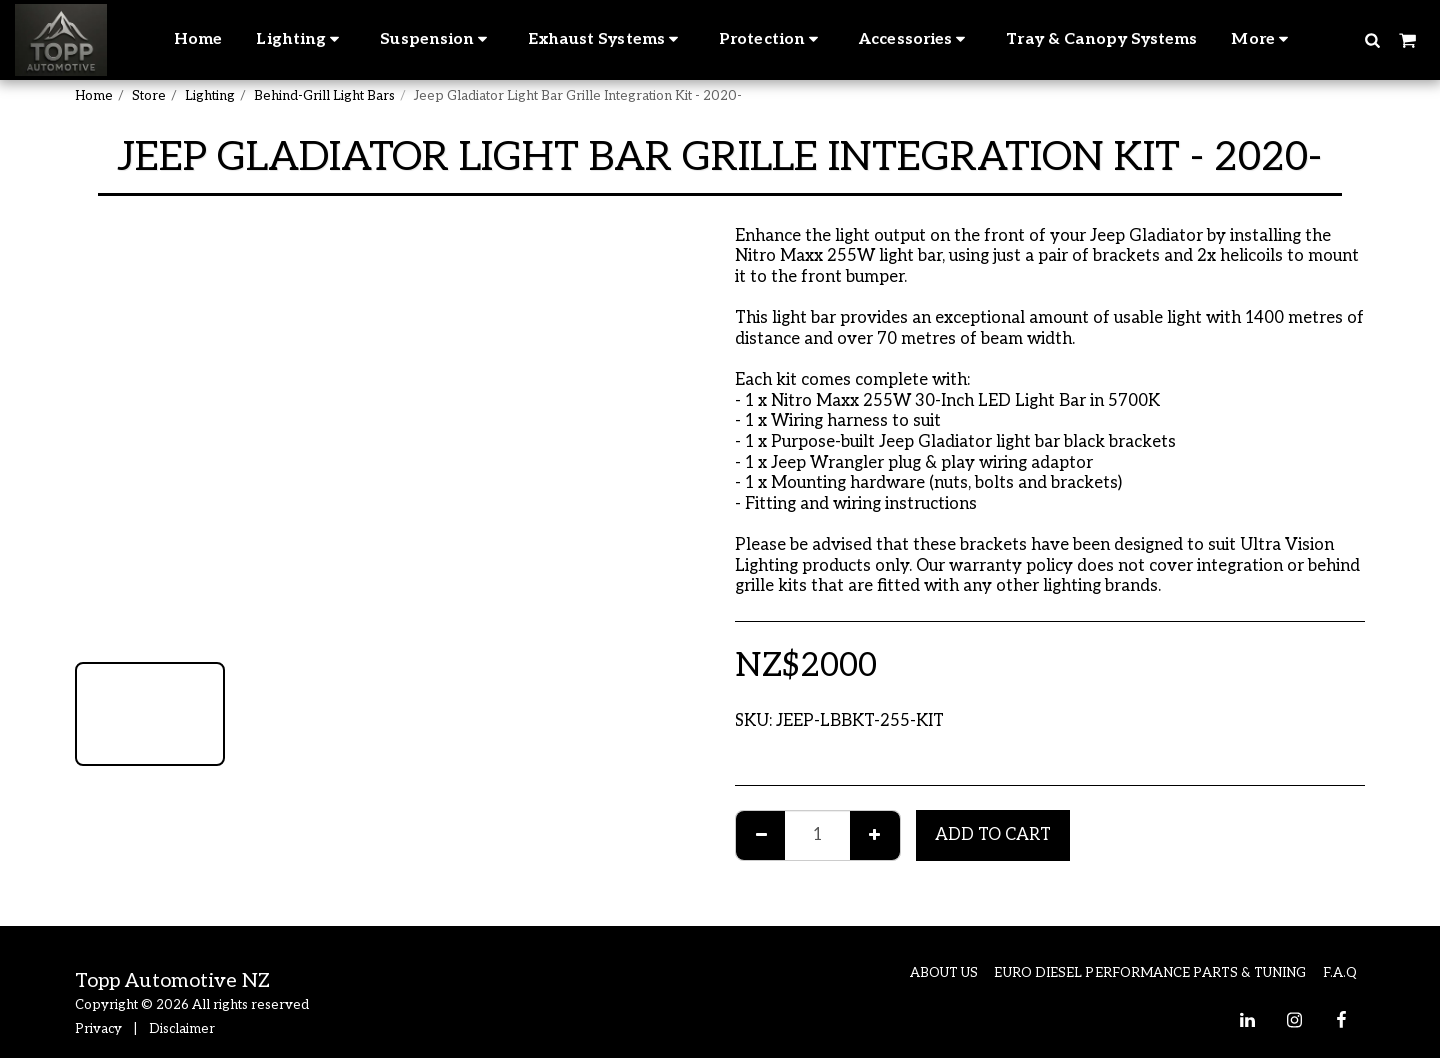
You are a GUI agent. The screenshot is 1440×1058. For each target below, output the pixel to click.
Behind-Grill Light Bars (324, 96)
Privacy (98, 1029)
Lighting (210, 96)
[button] (1372, 39)
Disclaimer (182, 1029)
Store (149, 96)
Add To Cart (993, 835)
